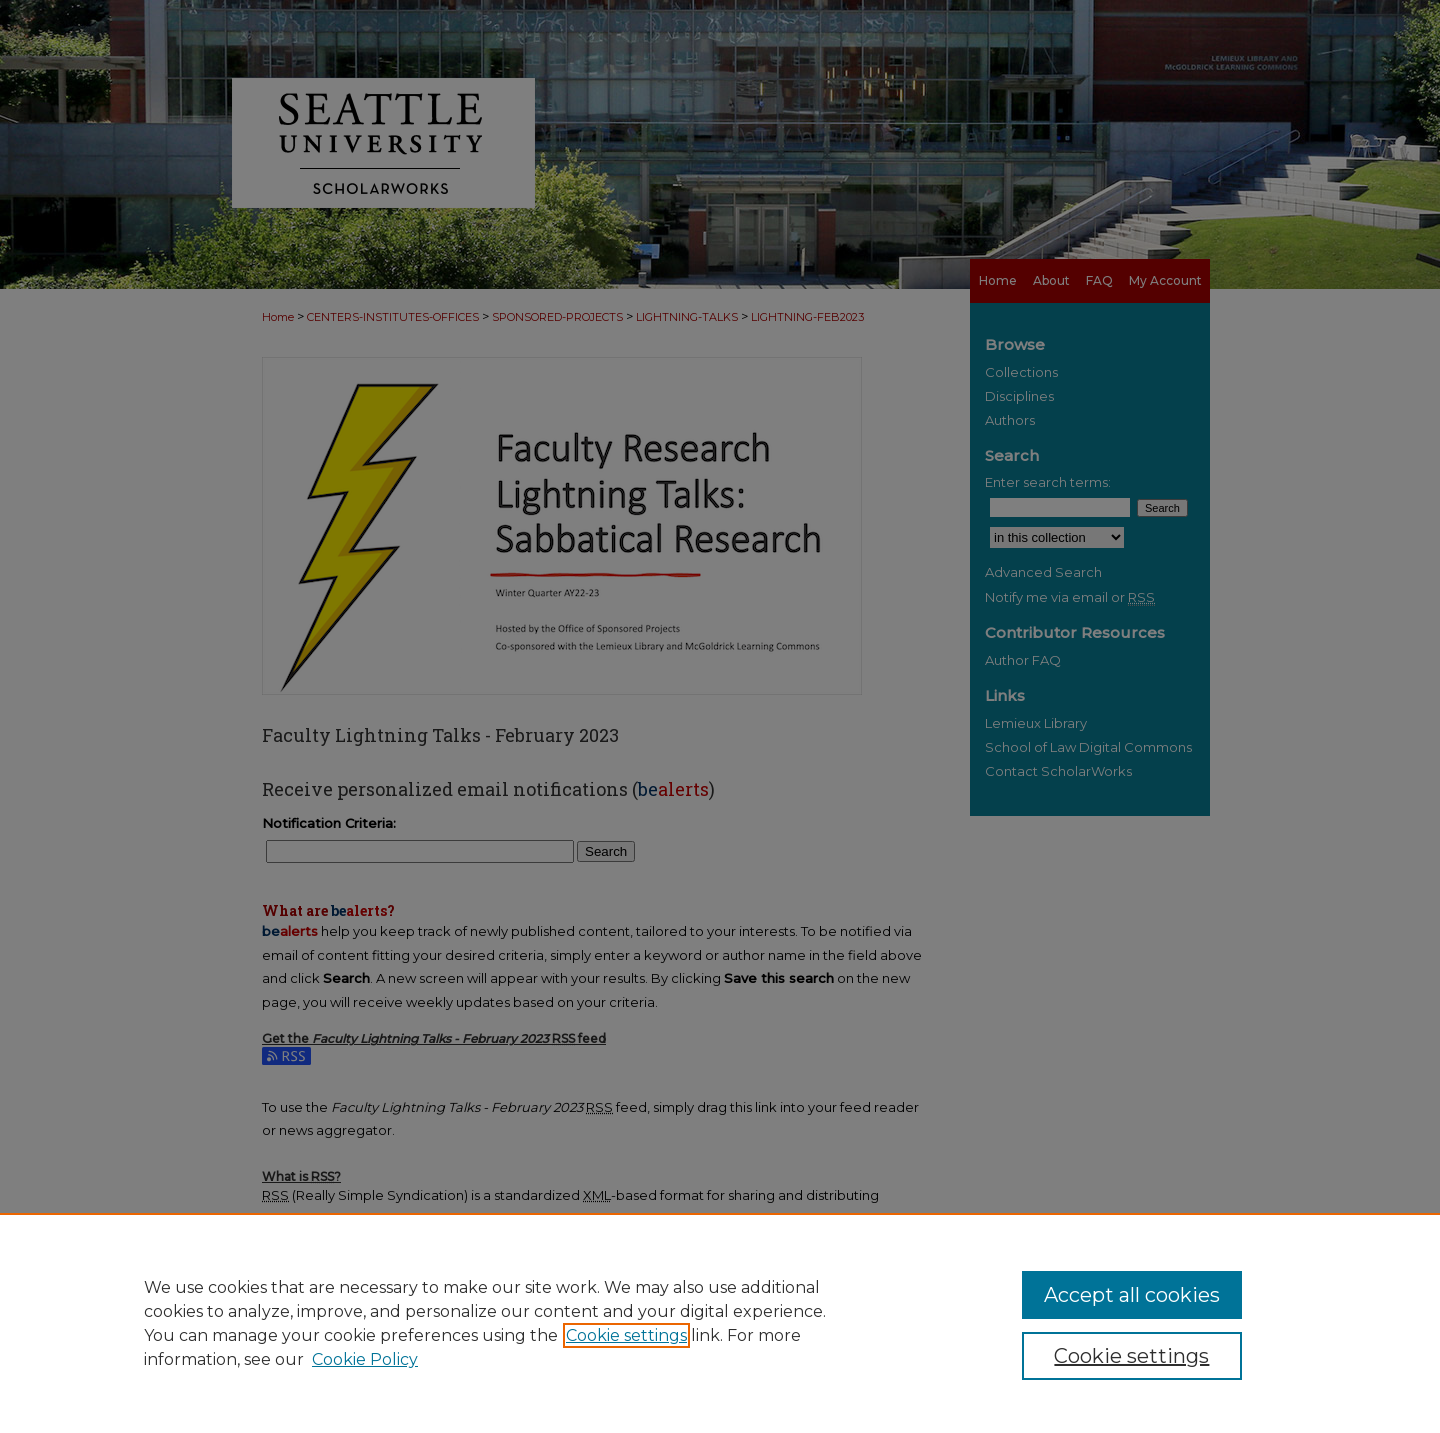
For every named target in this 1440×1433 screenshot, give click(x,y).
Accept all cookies (1132, 1295)
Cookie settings (626, 1335)
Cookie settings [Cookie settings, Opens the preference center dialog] (1131, 1356)
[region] (720, 1323)
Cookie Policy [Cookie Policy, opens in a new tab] (365, 1359)
